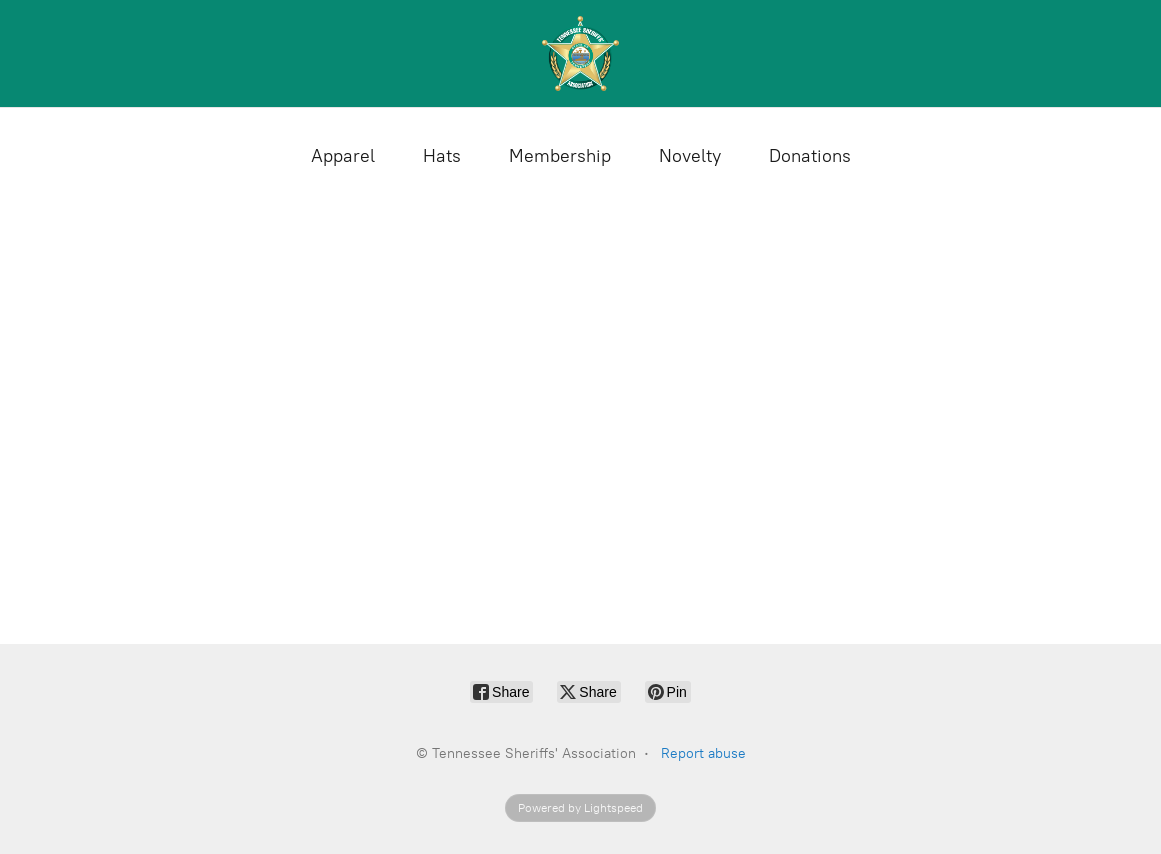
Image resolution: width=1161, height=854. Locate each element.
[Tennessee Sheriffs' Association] (581, 53)
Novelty (690, 156)
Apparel (343, 156)
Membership (560, 156)
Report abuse (703, 753)
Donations (810, 156)
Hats (442, 156)
